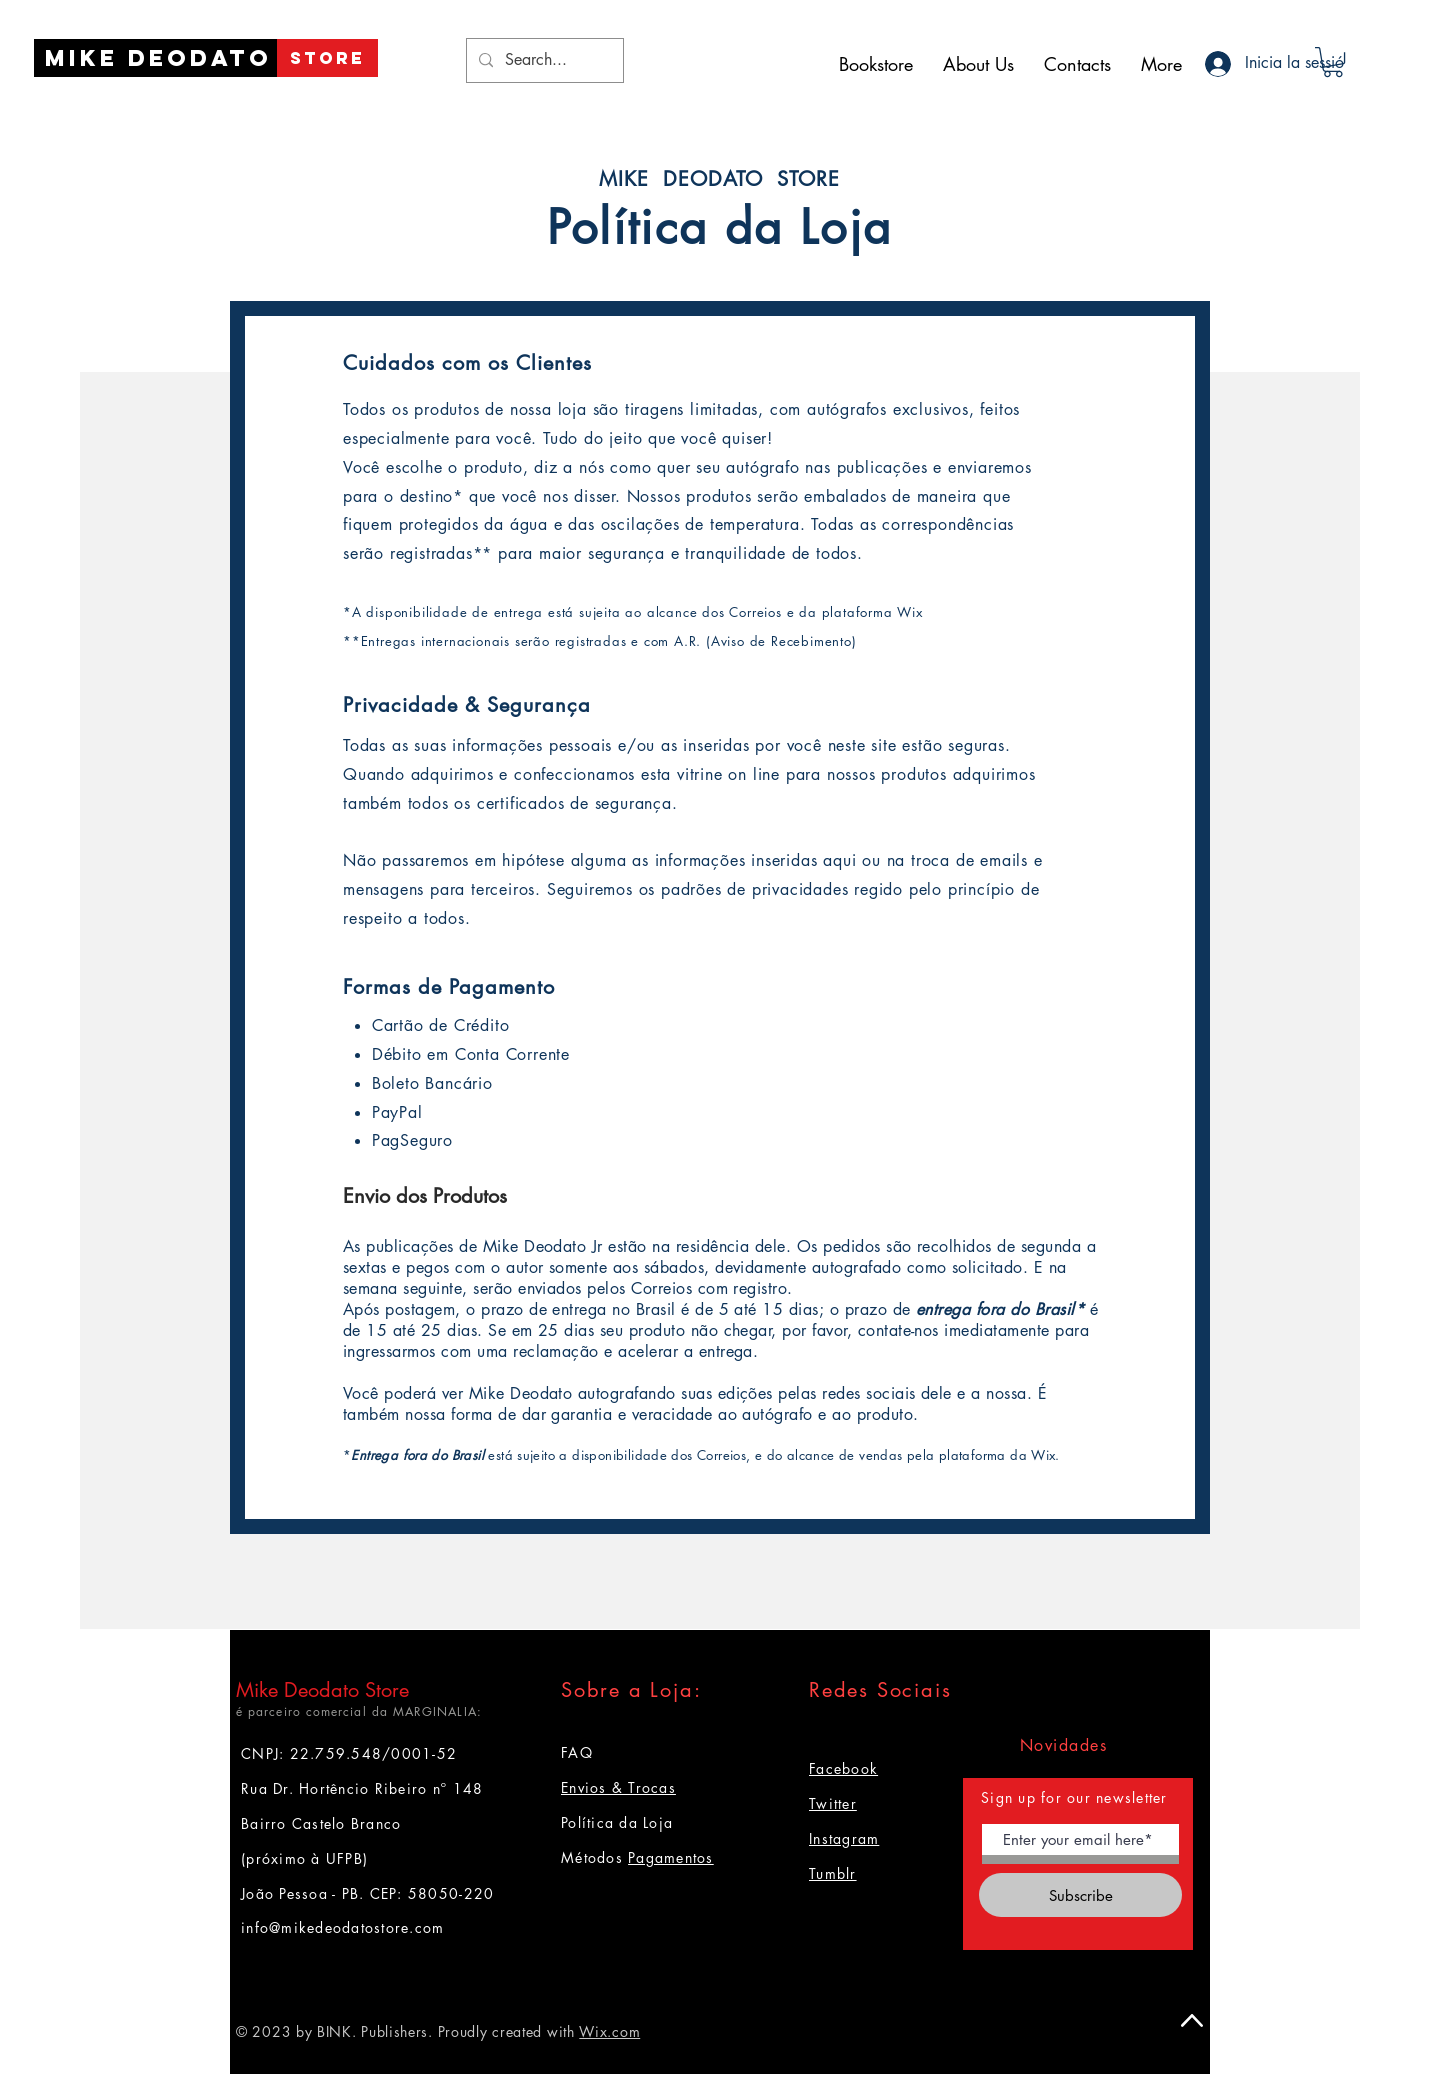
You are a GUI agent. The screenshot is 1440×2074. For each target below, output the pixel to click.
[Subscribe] (1080, 1895)
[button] (1333, 62)
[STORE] (327, 58)
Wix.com (609, 2031)
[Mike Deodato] (158, 58)
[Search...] (543, 60)
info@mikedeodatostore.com (343, 1927)
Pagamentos (671, 1857)
